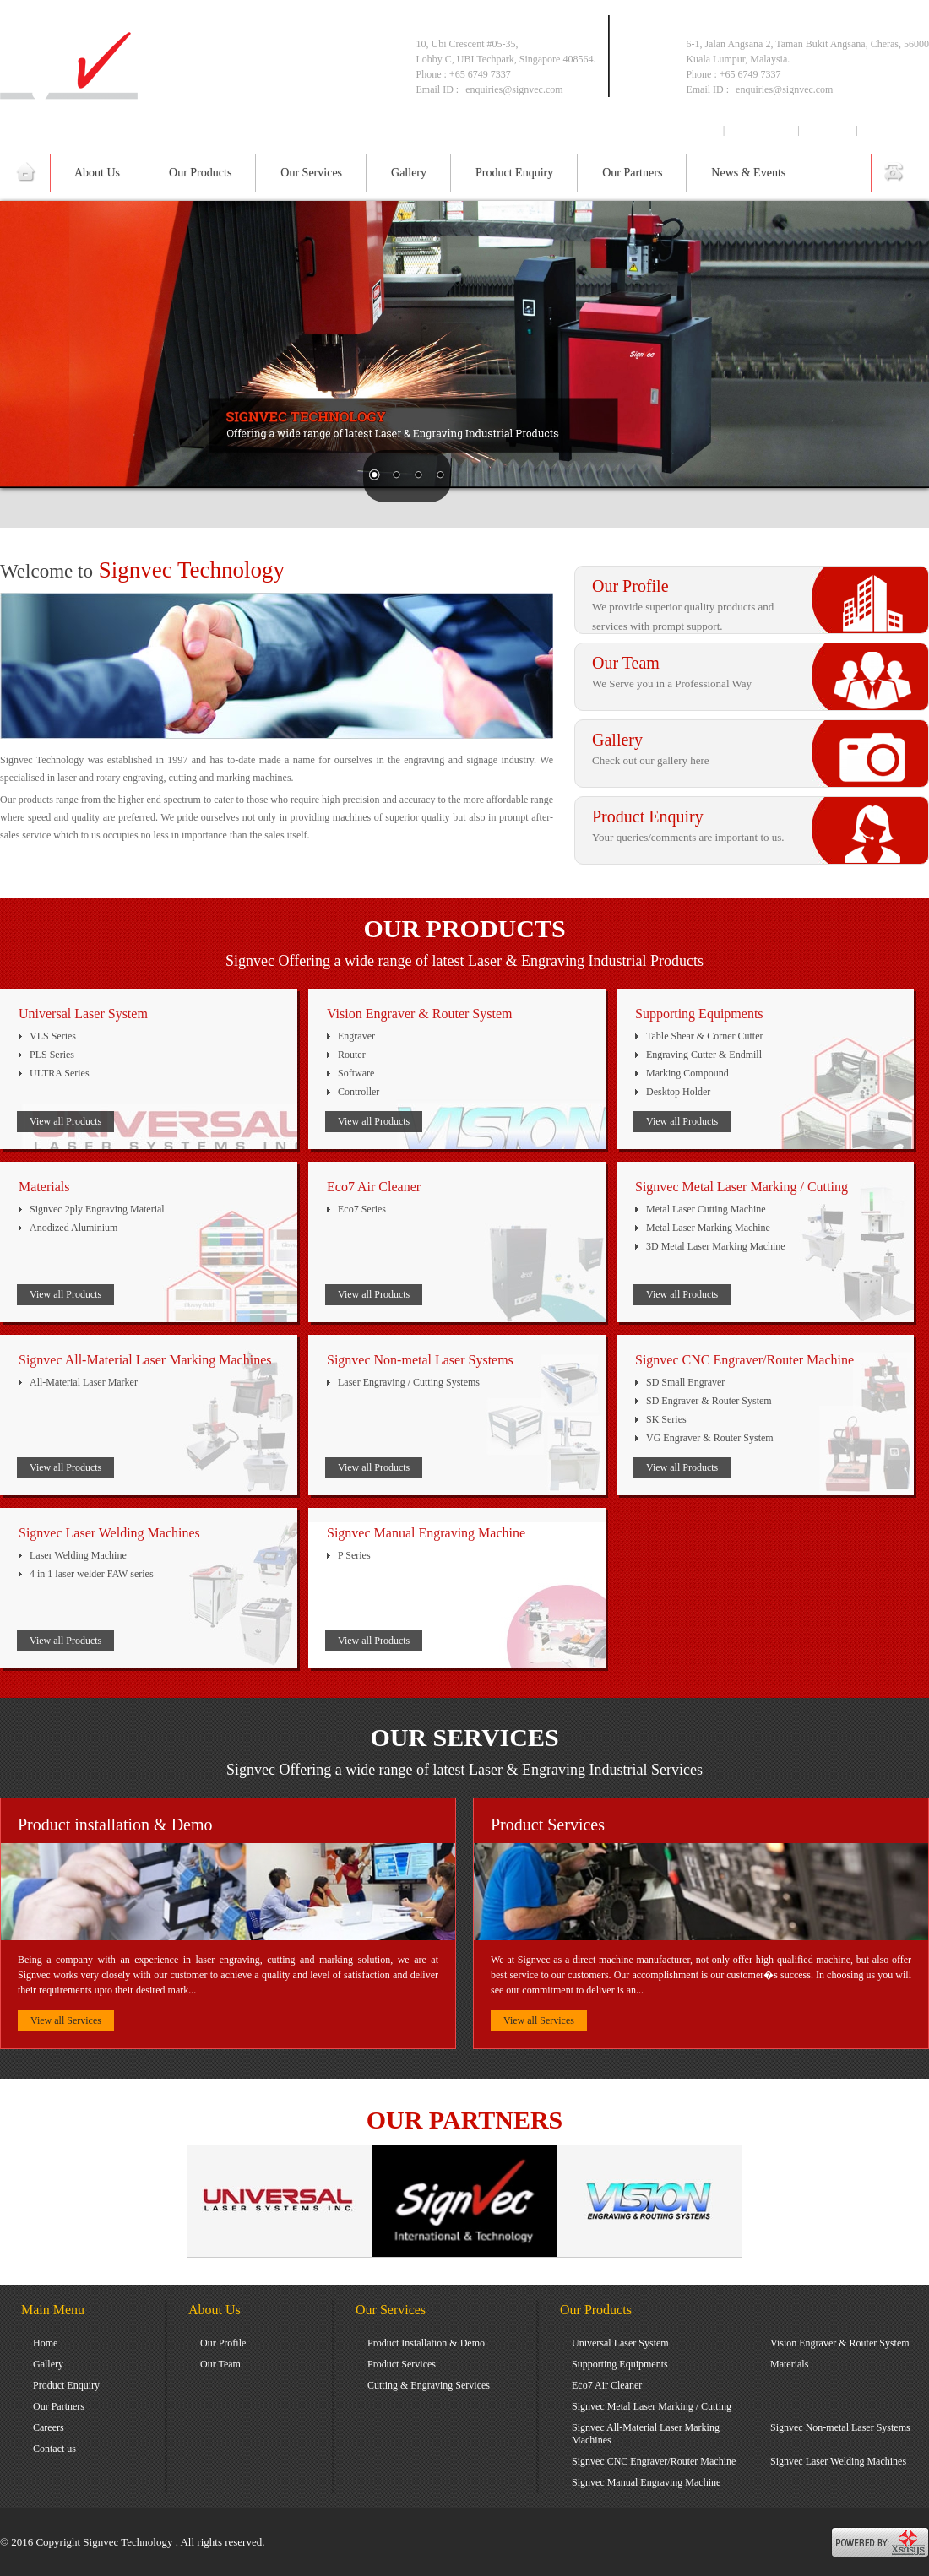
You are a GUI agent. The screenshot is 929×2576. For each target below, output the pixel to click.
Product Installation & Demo (426, 2343)
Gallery (408, 172)
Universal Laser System (620, 2343)
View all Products (65, 1121)
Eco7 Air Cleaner (607, 2385)
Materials (789, 2364)
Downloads (761, 129)
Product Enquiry (514, 172)
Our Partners (632, 172)
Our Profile (223, 2343)
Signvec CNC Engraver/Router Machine (654, 2461)
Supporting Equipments (620, 2364)
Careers (828, 129)
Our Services (311, 172)
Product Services (401, 2364)
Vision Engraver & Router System (840, 2343)
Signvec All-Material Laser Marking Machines (646, 2433)
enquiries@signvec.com (784, 89)
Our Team (220, 2364)
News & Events (748, 172)
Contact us (892, 129)
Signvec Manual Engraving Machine (646, 2482)
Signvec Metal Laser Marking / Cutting (651, 2406)
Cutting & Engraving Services (428, 2385)
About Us (97, 172)
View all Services (65, 2020)
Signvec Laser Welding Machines (838, 2461)
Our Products (200, 172)
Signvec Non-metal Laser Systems (840, 2427)
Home (700, 129)
